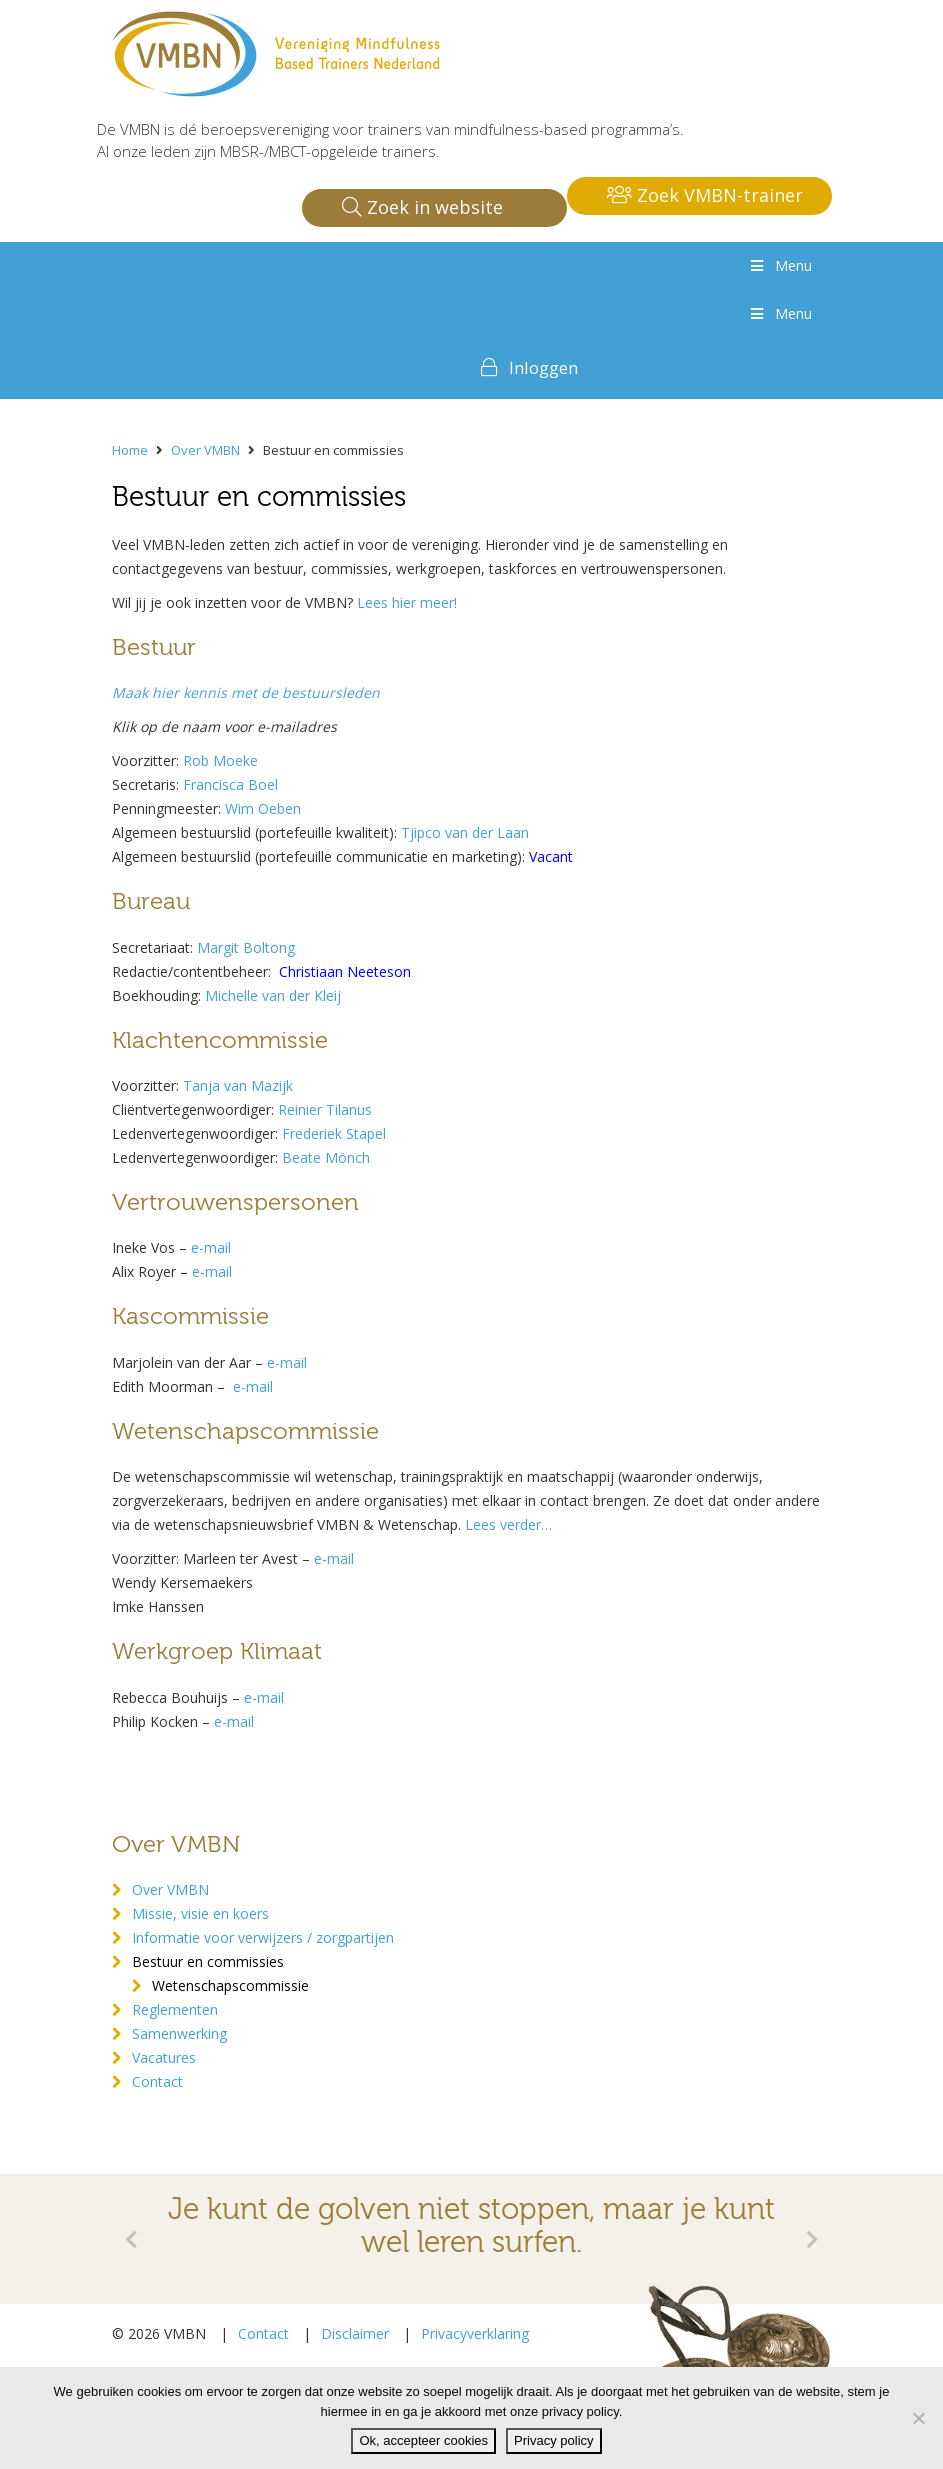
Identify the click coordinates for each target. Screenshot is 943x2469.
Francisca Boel (230, 784)
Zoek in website (422, 207)
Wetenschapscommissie (230, 1985)
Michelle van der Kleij (273, 995)
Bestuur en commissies (208, 1961)
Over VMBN (170, 1889)
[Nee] (918, 2418)
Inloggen (543, 367)
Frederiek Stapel (334, 1133)
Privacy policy (553, 2440)
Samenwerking (179, 2033)
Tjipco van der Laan (465, 832)
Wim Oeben (263, 808)
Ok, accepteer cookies (423, 2440)
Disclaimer (355, 2333)
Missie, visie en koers (200, 1913)
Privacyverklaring (475, 2333)
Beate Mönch (326, 1157)
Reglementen (175, 2009)
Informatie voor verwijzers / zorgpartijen (263, 1937)
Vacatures (164, 2057)
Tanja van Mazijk (238, 1085)
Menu (780, 265)
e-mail (287, 1362)
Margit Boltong (246, 947)
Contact (157, 2081)
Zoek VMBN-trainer (705, 195)
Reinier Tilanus (325, 1109)
